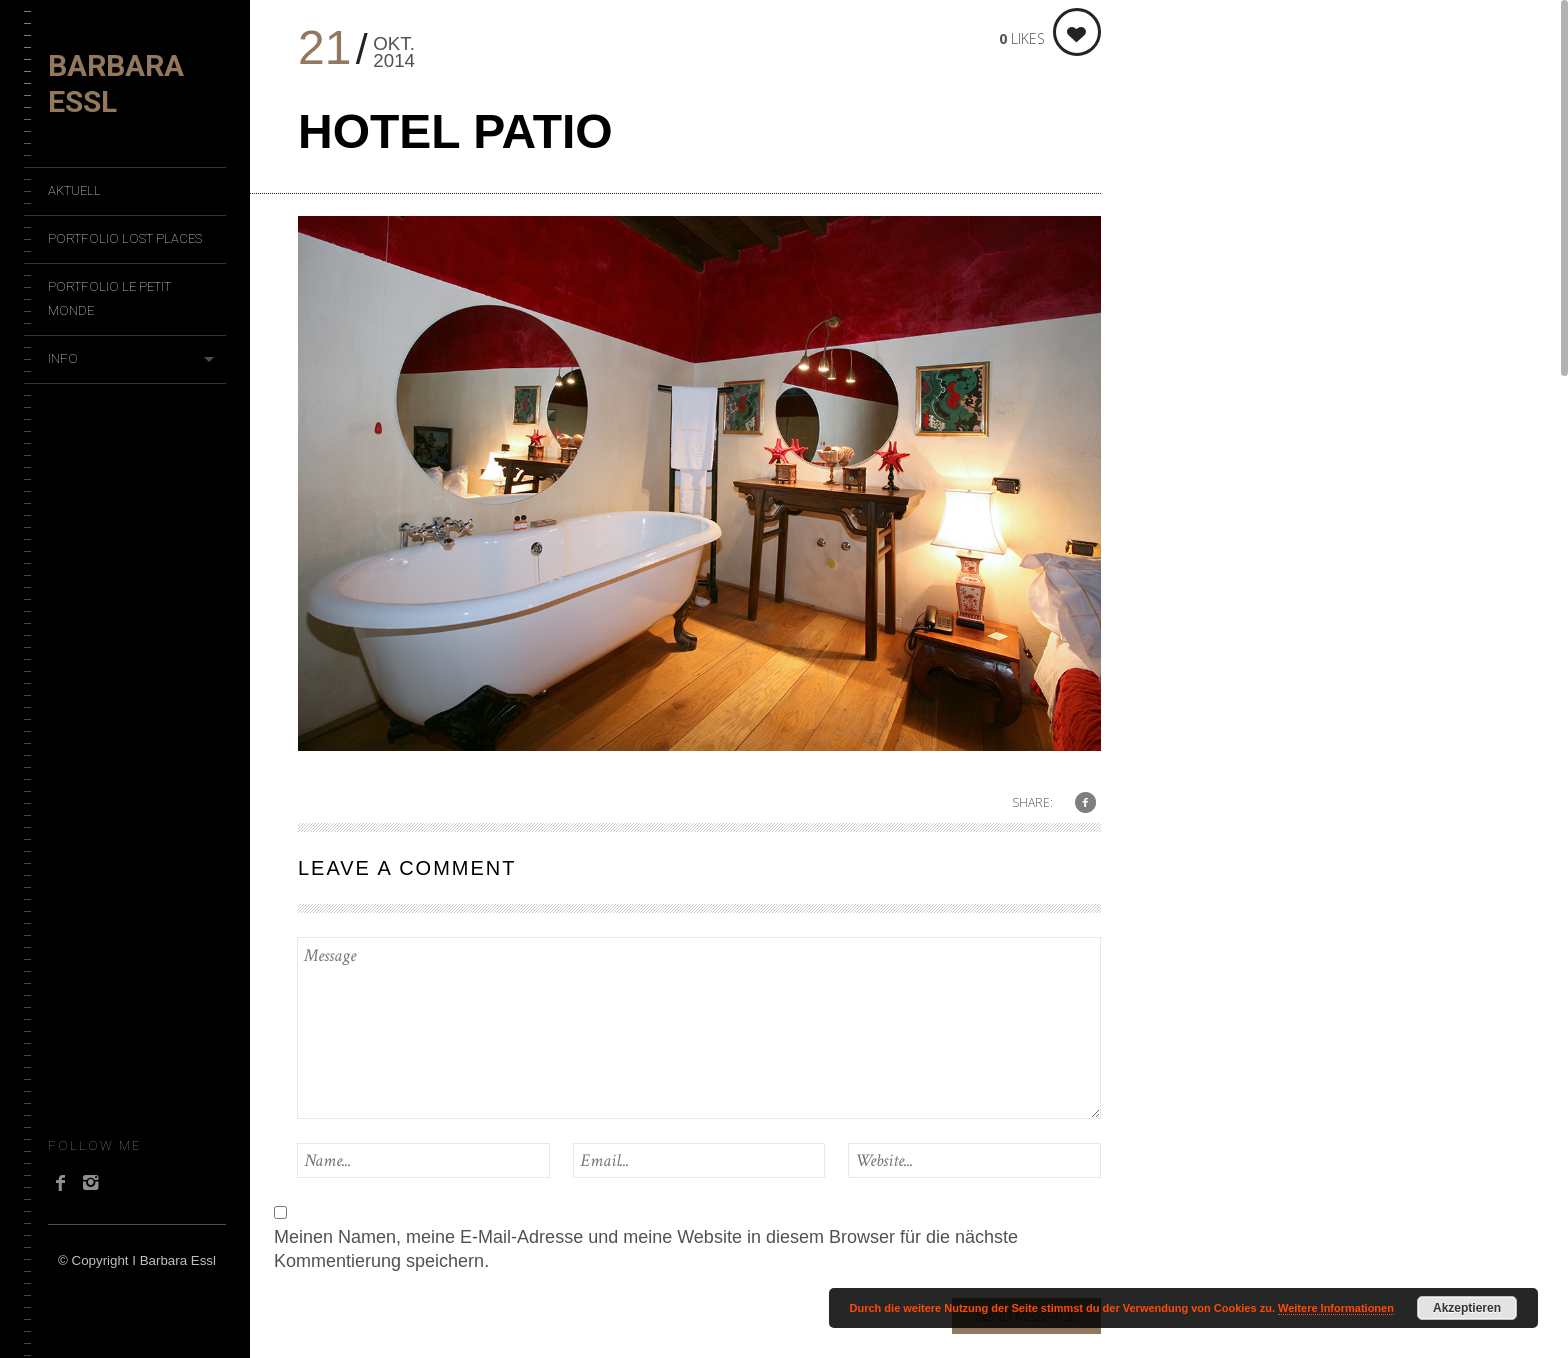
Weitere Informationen (1336, 1308)
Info (63, 358)
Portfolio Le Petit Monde (109, 298)
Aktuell (74, 190)
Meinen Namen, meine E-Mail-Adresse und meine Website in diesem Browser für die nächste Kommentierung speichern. (646, 1249)
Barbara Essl (116, 83)
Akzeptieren (1467, 1308)
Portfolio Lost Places (125, 238)
